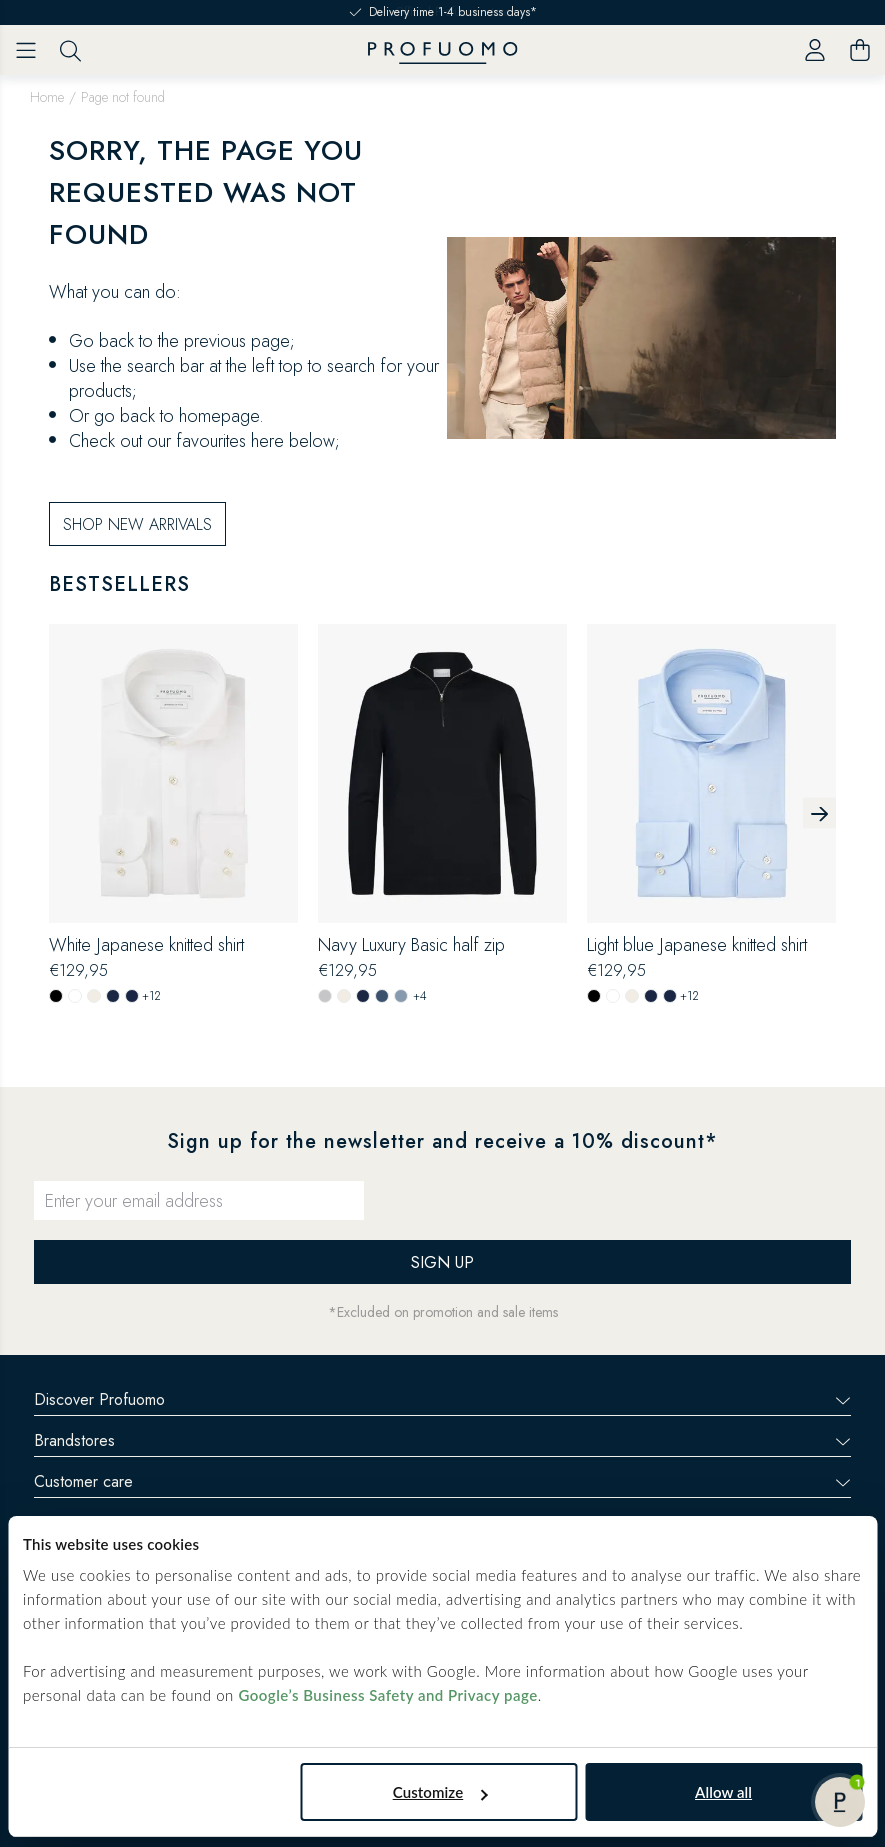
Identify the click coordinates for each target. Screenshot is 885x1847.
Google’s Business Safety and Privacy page (387, 1695)
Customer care (442, 1481)
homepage (219, 416)
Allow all (723, 1792)
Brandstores (442, 1440)
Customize (440, 1792)
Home (47, 97)
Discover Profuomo (442, 1399)
